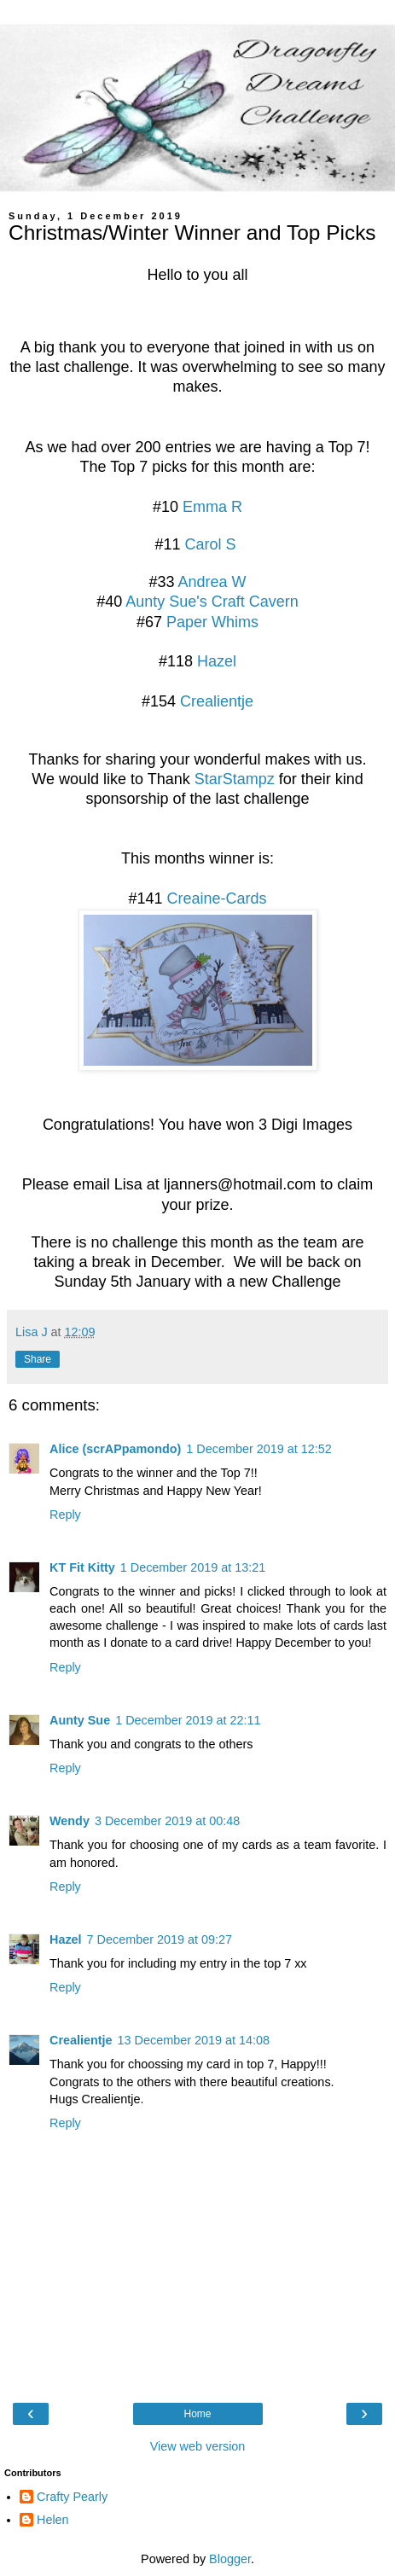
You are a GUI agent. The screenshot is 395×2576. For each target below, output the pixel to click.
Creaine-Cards (217, 898)
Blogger (230, 2559)
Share (37, 1359)
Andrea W (212, 581)
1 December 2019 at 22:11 (187, 1720)
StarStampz (237, 779)
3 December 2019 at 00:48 (167, 1821)
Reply (65, 1514)
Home (197, 2414)
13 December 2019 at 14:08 (194, 2040)
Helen (53, 2520)
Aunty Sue (79, 1720)
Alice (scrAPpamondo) (115, 1449)
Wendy (69, 1821)
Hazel (216, 661)
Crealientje (216, 701)
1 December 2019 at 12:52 (258, 1449)
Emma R (212, 506)
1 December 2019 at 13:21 (192, 1567)
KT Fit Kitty (82, 1567)
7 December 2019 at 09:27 (159, 1939)
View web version (198, 2446)
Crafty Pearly (72, 2496)
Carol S (210, 544)
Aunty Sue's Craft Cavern (212, 601)
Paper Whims (212, 622)
